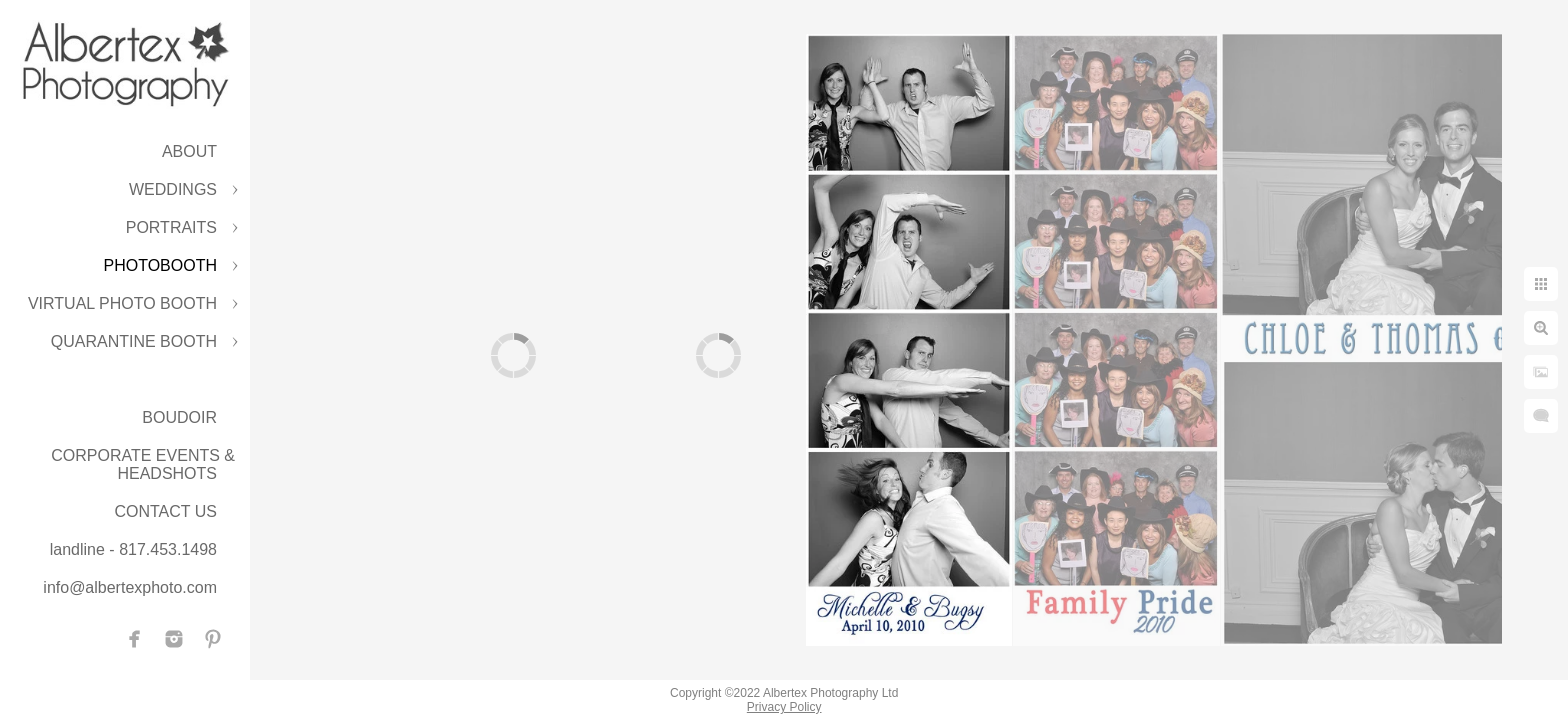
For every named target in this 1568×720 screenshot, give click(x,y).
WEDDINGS (173, 189)
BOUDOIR (179, 417)
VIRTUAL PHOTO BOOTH (122, 303)
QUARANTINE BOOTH (134, 341)
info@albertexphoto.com (130, 587)
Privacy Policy (784, 707)
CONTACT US (165, 511)
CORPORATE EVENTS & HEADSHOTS (143, 464)
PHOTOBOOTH (161, 265)
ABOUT (189, 151)
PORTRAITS (171, 227)
